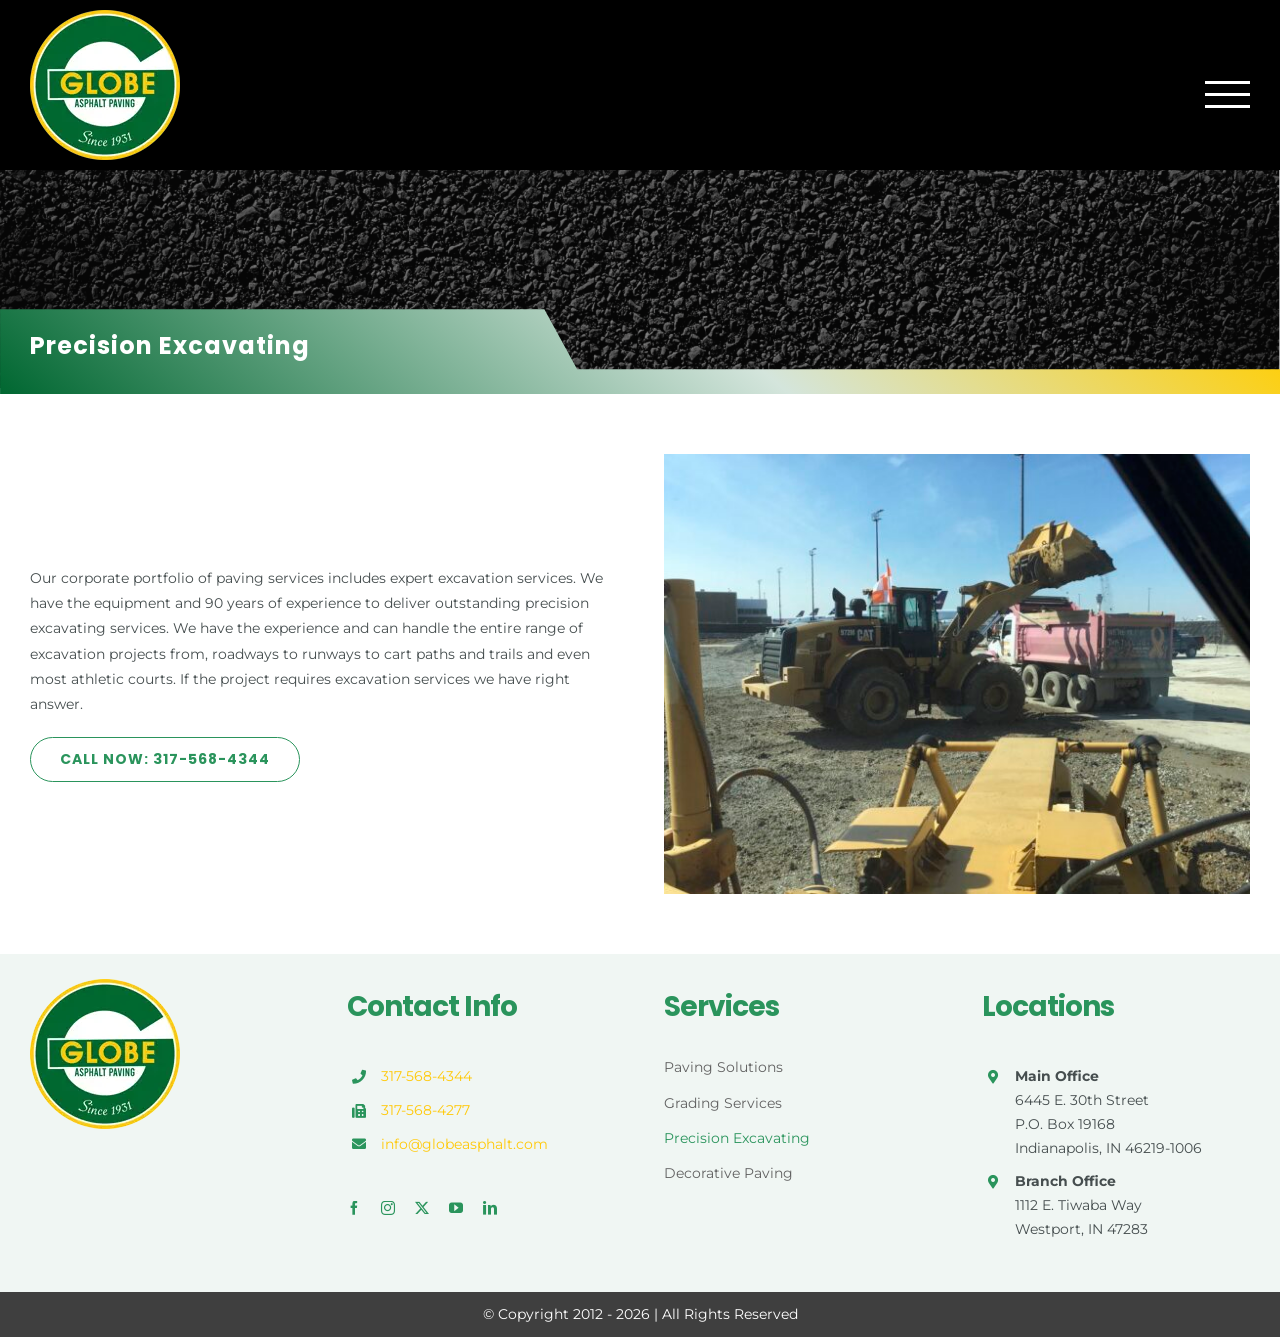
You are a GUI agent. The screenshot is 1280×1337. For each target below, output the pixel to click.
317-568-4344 (426, 1076)
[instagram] (388, 1208)
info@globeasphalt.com (464, 1144)
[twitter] (422, 1208)
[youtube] (456, 1208)
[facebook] (354, 1208)
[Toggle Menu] (1227, 94)
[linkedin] (490, 1208)
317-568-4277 (425, 1110)
